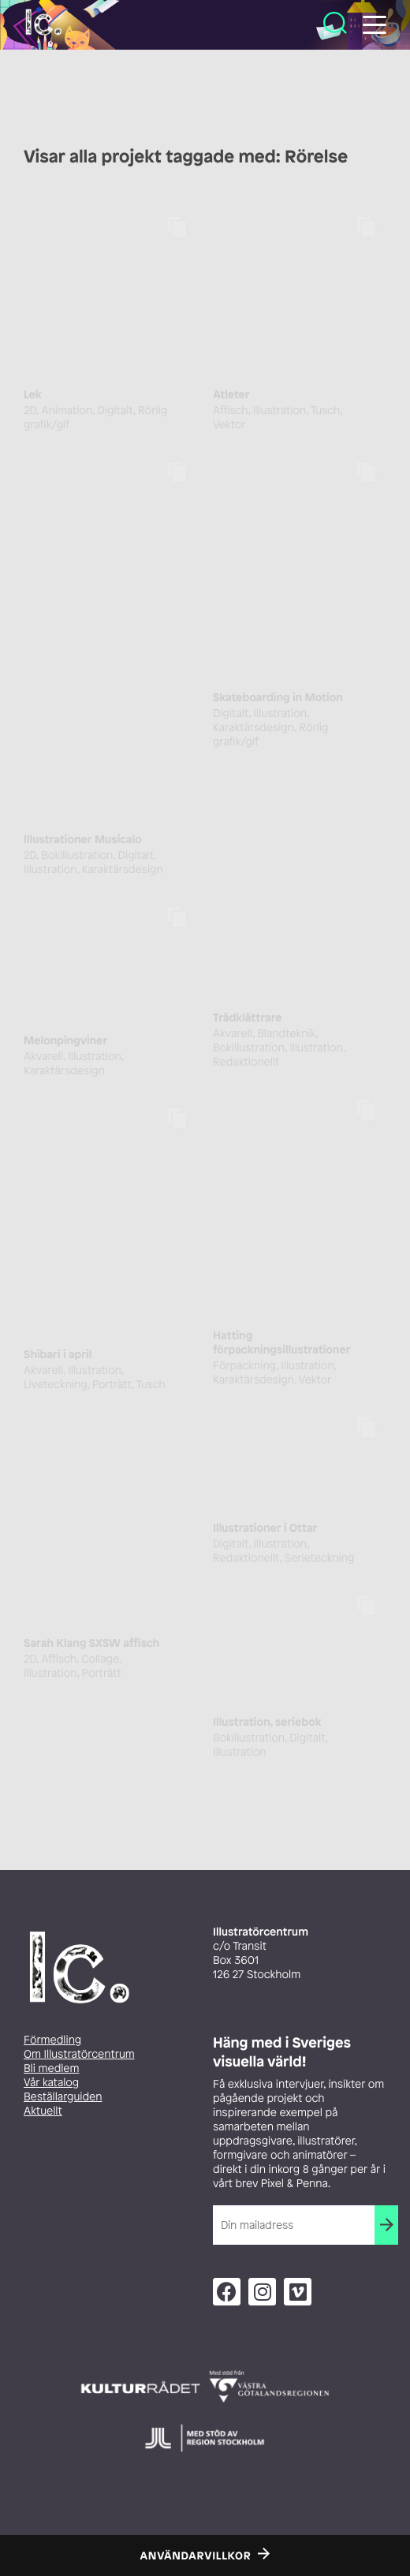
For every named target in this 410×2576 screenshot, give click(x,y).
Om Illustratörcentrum (79, 2054)
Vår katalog (51, 2082)
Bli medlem (51, 2068)
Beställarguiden (63, 2096)
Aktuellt (43, 2111)
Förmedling (52, 2040)
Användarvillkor (196, 2556)
